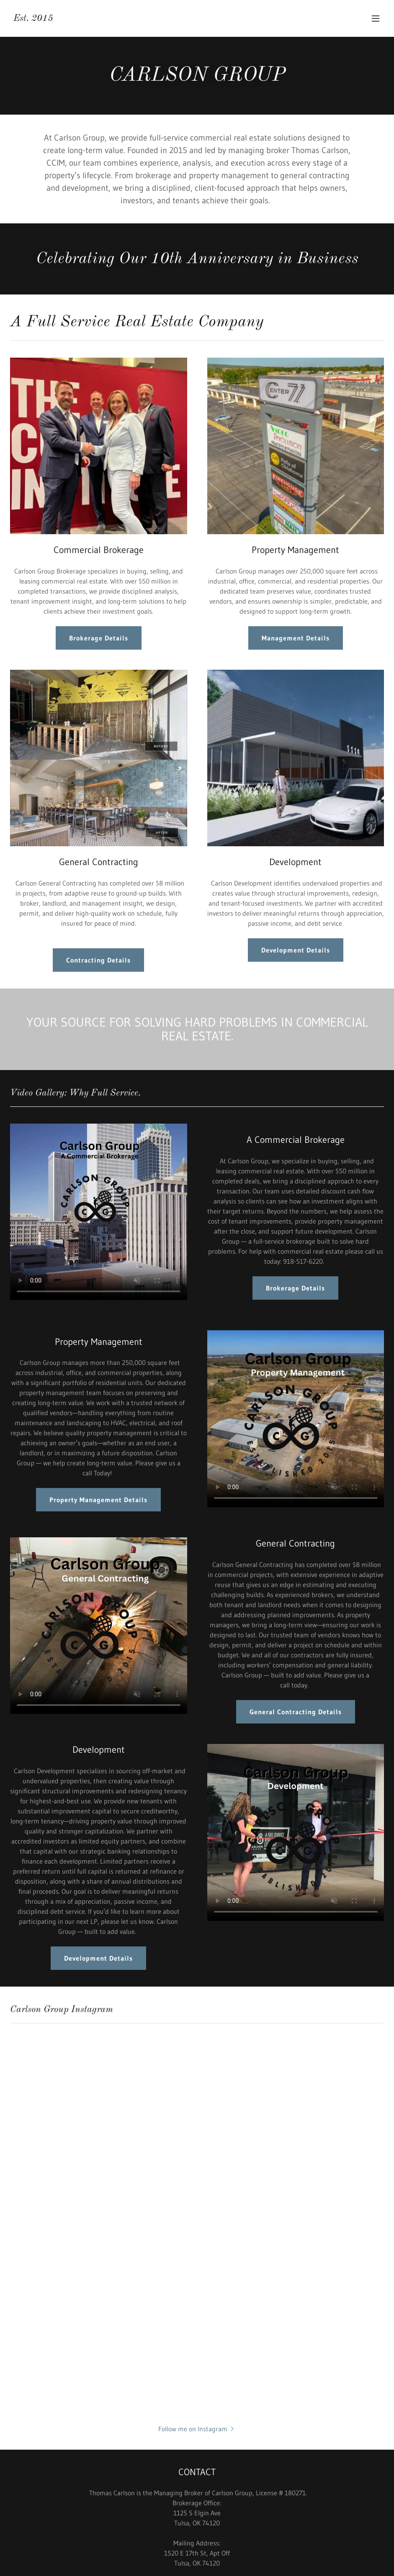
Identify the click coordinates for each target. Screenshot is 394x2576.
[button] (375, 18)
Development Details (295, 950)
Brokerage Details (98, 638)
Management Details (296, 638)
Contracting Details (98, 960)
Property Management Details (98, 1499)
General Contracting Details (296, 1712)
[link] (33, 18)
